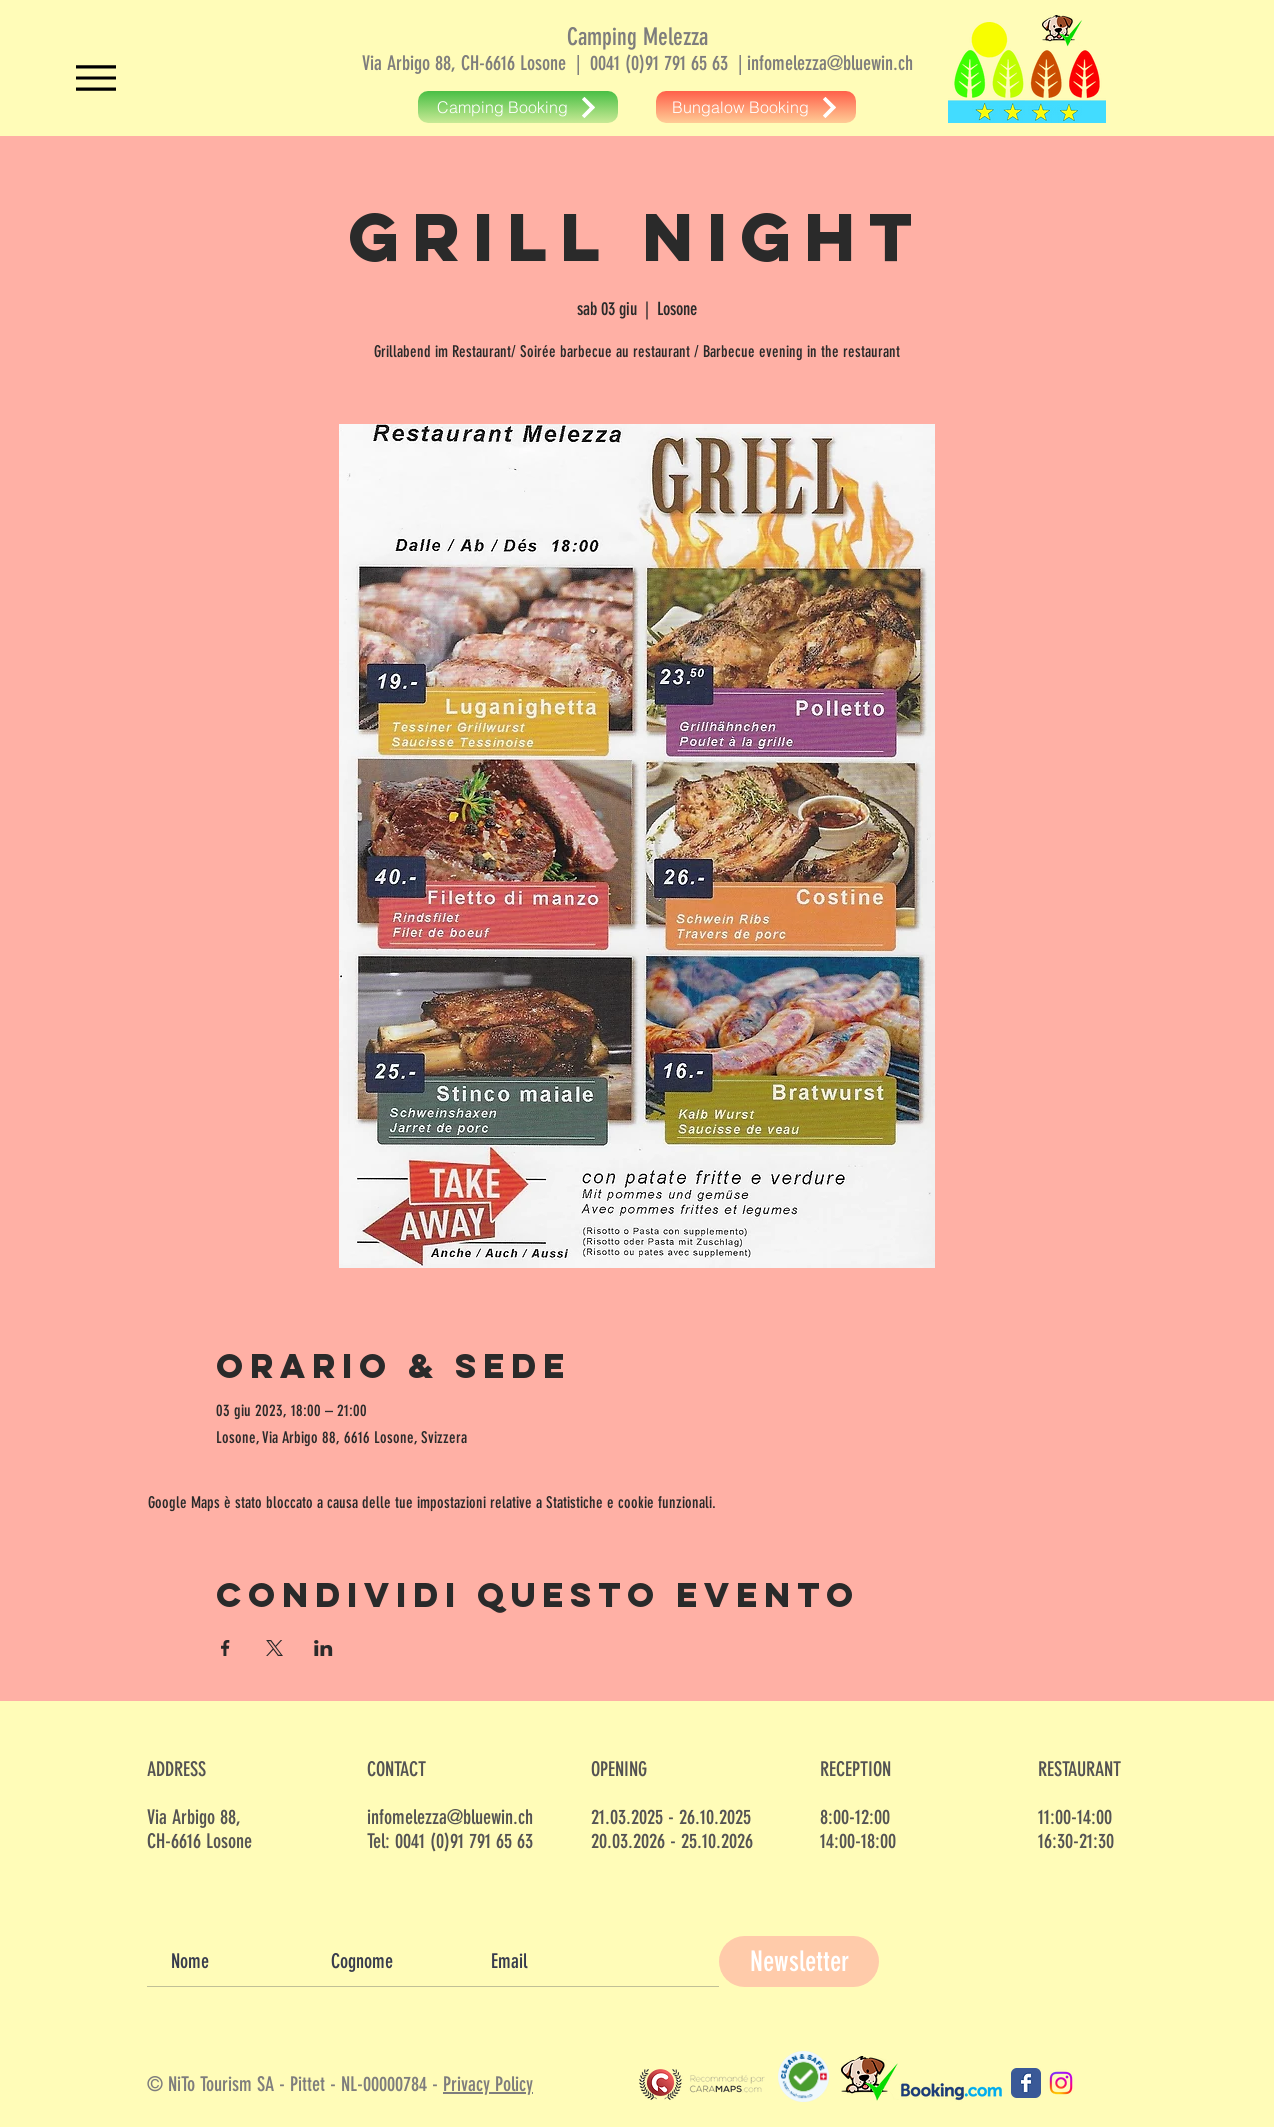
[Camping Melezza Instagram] (1061, 2083)
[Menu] (95, 77)
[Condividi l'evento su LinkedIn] (323, 1648)
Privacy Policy (488, 2084)
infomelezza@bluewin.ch (830, 63)
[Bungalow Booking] (756, 107)
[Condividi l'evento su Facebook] (225, 1648)
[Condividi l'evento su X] (274, 1648)
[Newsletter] (799, 1961)
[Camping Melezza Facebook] (1026, 2083)
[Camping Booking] (518, 107)
